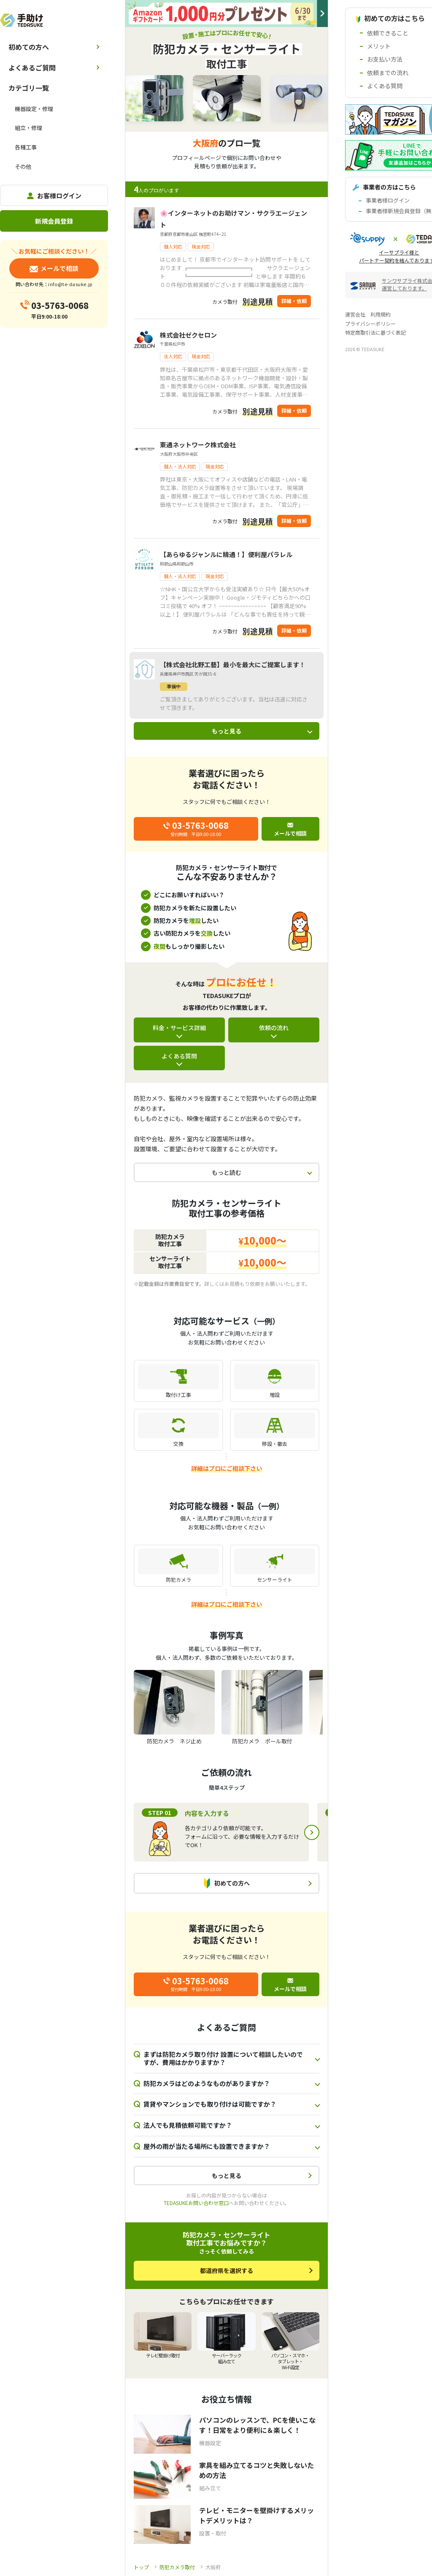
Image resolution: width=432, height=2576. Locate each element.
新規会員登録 (54, 220)
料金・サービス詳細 (179, 1027)
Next (311, 1832)
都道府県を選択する (226, 2270)
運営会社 (355, 314)
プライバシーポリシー (370, 323)
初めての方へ (28, 47)
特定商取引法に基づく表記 (375, 332)
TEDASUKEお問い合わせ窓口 (196, 2202)
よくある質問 (179, 1056)
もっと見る (226, 731)
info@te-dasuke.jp (70, 284)
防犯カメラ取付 (177, 2567)
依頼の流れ (274, 1027)
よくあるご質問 (32, 67)
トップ (141, 2567)
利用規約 (380, 314)
